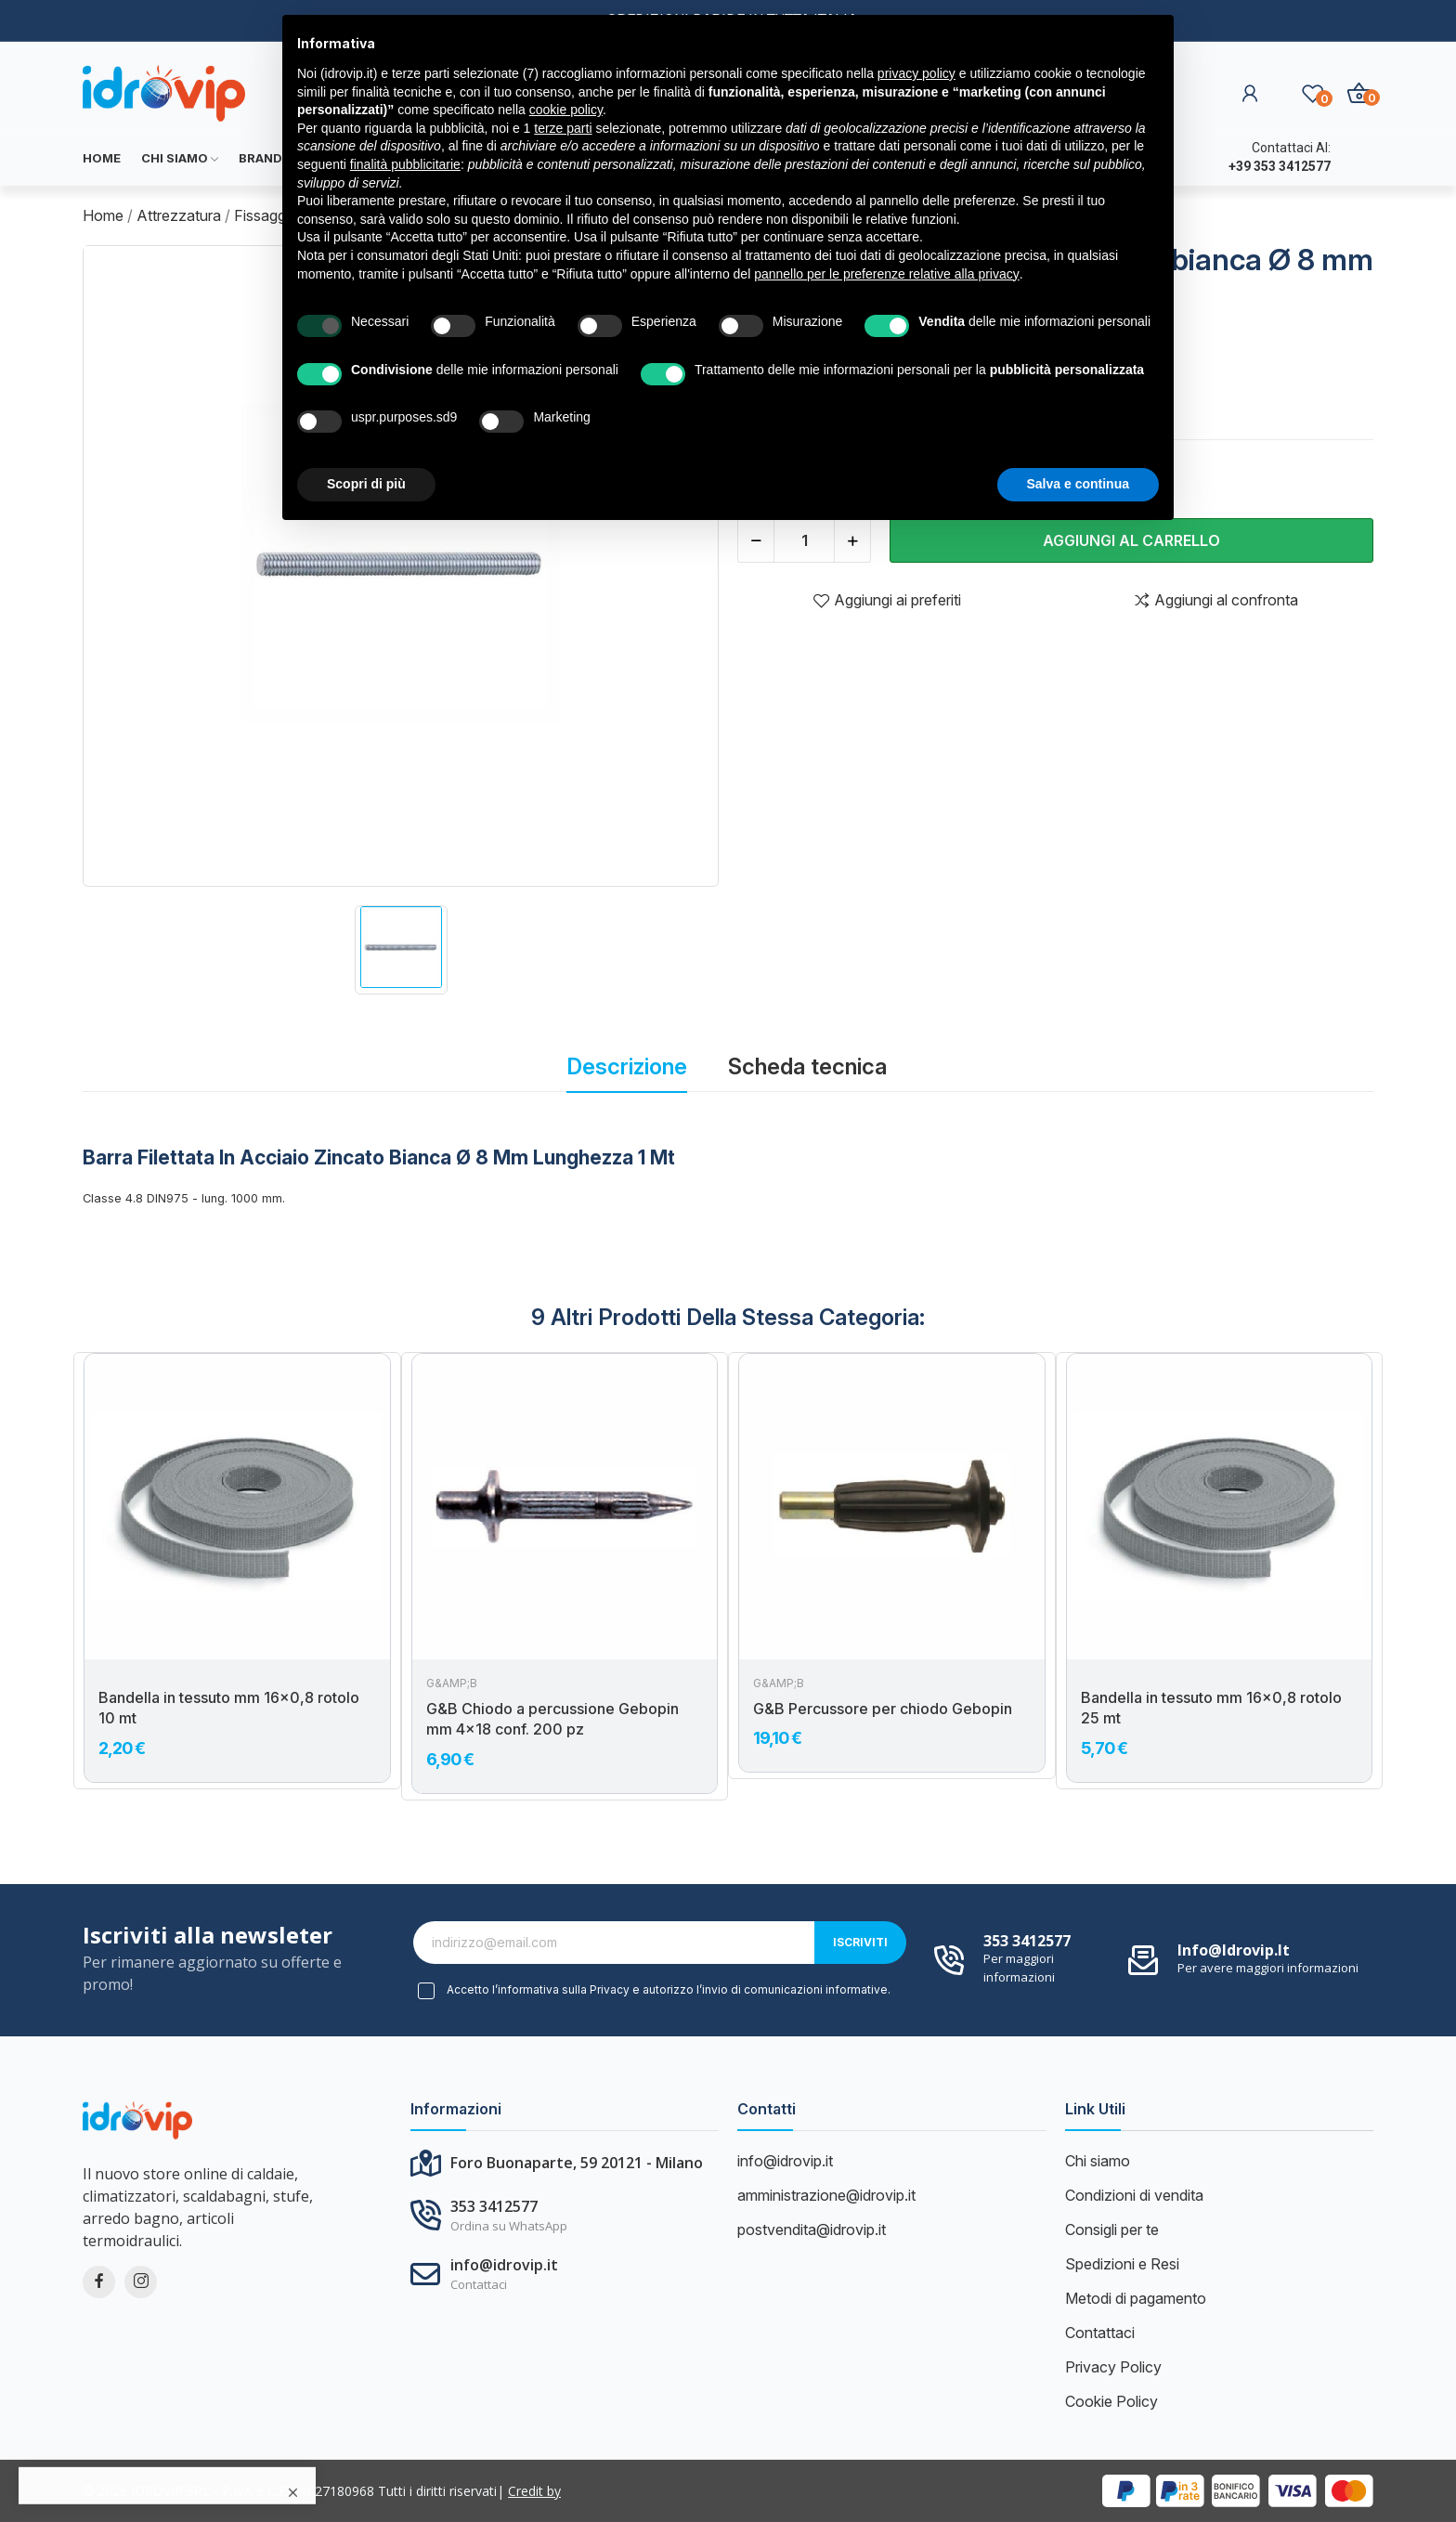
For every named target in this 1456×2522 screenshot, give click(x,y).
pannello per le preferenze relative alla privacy (887, 273)
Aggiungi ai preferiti (886, 600)
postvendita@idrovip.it (811, 2229)
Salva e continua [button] (1078, 483)
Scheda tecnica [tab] (807, 1066)
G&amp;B (451, 1683)
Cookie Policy (1111, 2401)
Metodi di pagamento (1135, 2298)
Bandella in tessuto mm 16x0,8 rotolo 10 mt (228, 1707)
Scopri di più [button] (366, 483)
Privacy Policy (1113, 2367)
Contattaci (1100, 2332)
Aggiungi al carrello (1131, 540)
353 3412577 (1027, 1940)
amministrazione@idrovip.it (826, 2195)
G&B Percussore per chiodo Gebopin (882, 1708)
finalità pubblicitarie (405, 164)
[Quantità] (804, 540)
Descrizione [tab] (626, 1066)
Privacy (610, 1989)
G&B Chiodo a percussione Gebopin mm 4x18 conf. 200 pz (552, 1718)
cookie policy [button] (566, 109)
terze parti (563, 128)
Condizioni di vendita (1134, 2195)
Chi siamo (1097, 2161)
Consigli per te (1112, 2229)
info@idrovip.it (1233, 1950)
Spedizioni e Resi (1122, 2264)
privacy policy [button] (917, 73)
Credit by (534, 2491)
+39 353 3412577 (1279, 166)
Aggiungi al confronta (1215, 600)
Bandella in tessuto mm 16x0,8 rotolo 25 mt (1211, 1707)
